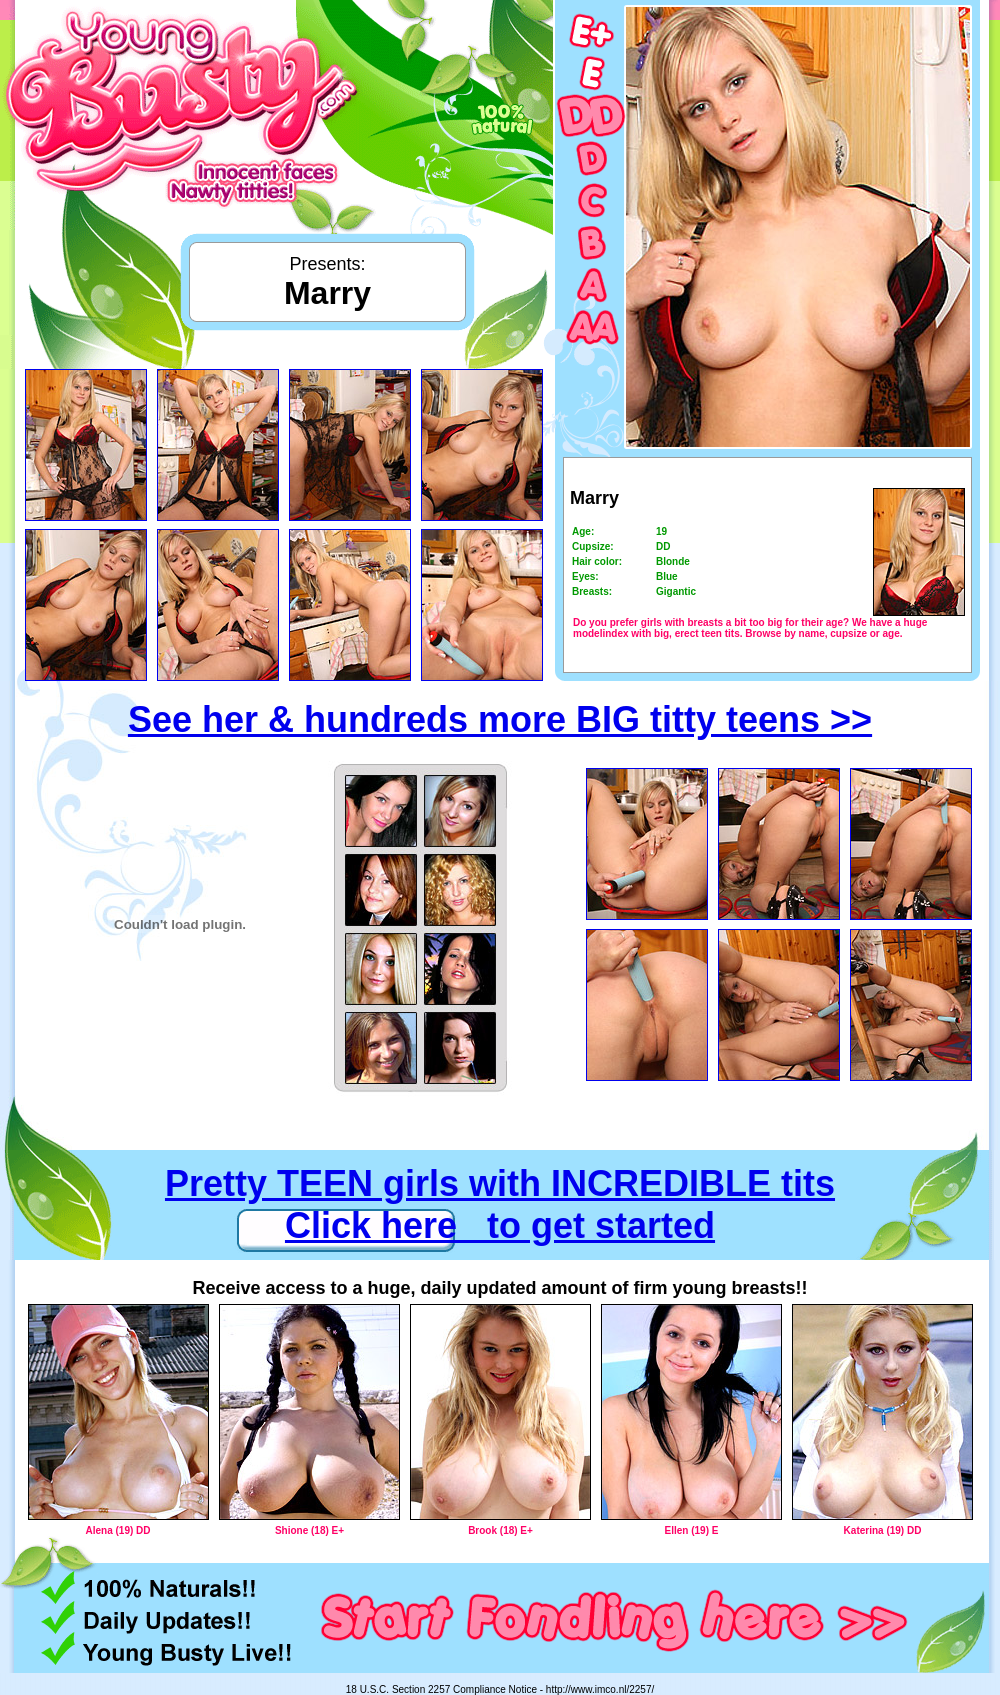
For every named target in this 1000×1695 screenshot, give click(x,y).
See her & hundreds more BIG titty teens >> (500, 719)
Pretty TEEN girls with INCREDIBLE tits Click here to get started (500, 1204)
